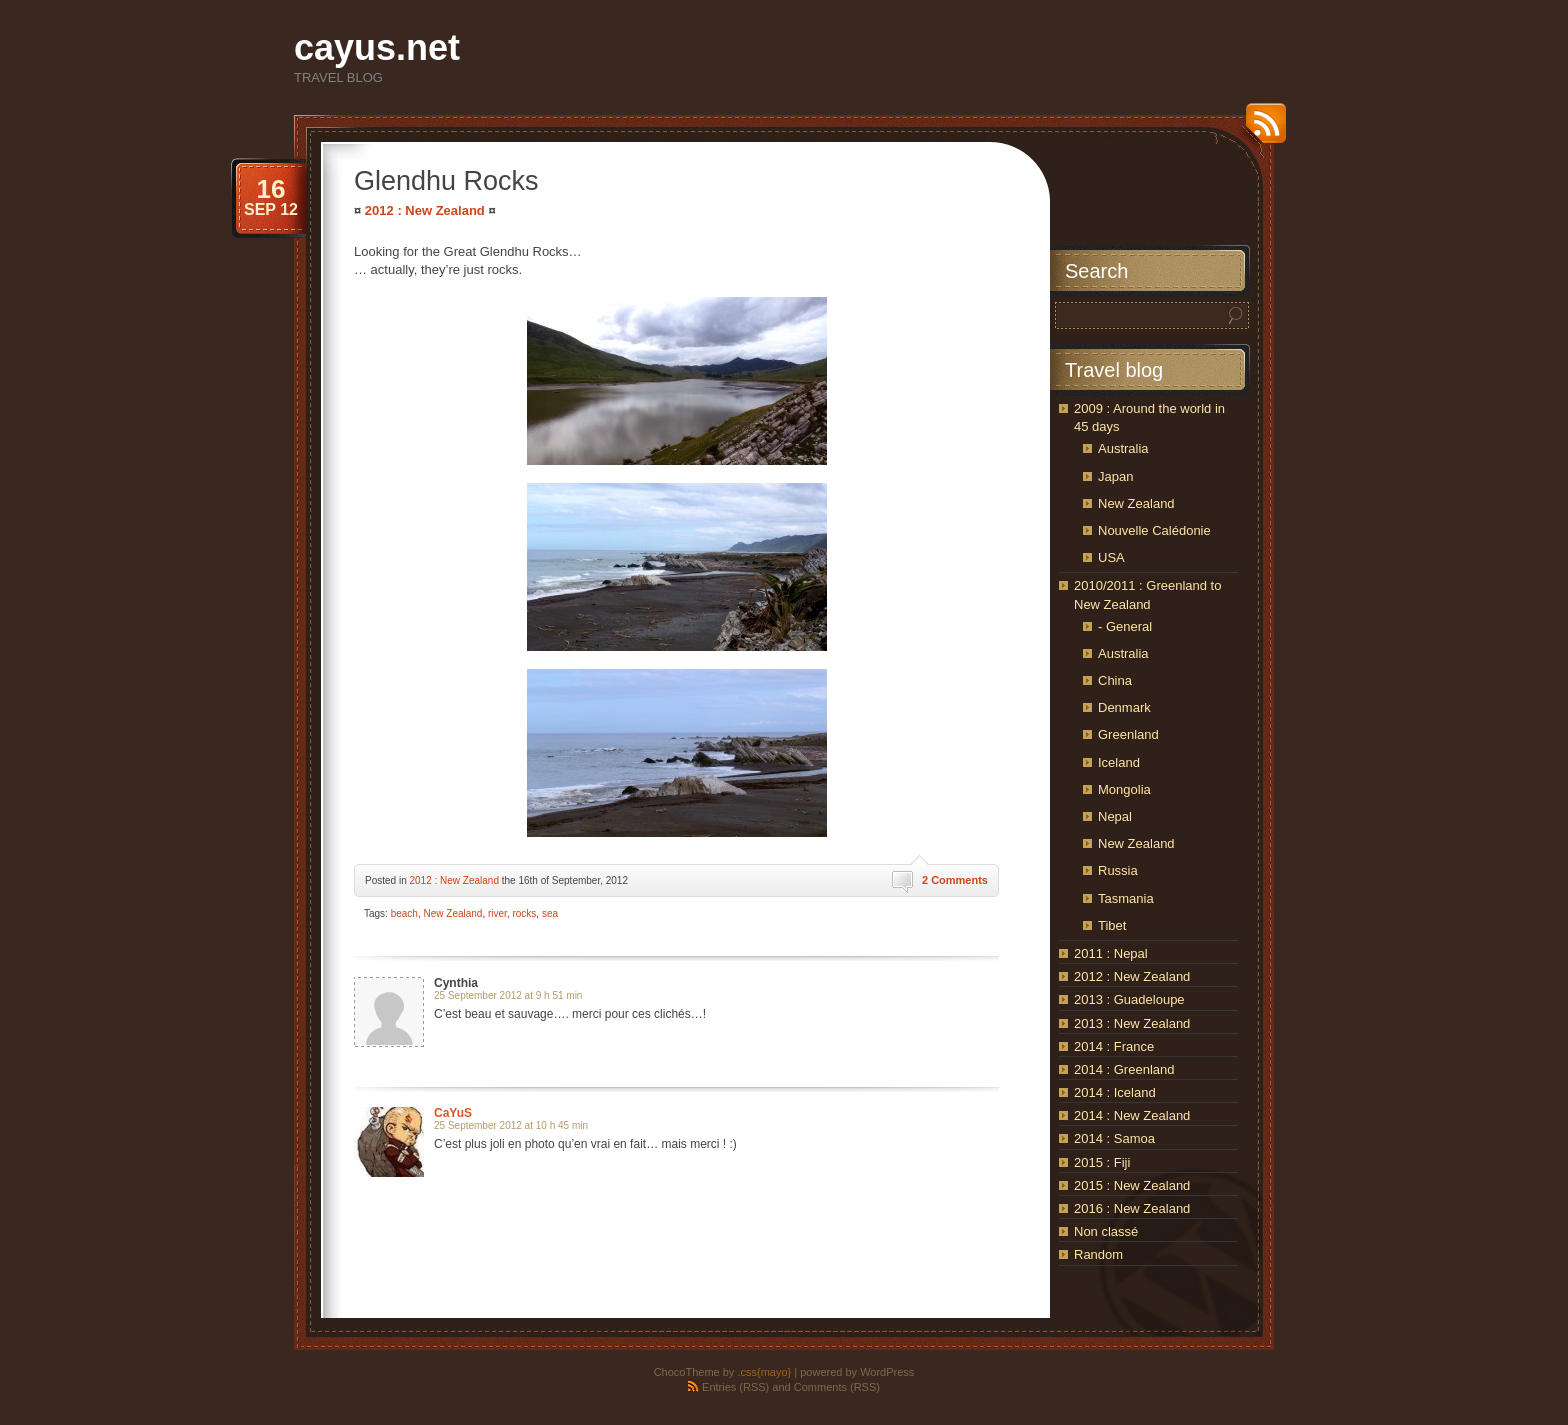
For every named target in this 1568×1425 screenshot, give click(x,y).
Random (1098, 1254)
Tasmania (1126, 898)
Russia (1118, 870)
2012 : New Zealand (425, 210)
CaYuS (453, 1113)
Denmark (1124, 707)
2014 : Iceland (1115, 1092)
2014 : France (1114, 1046)
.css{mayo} (764, 1372)
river (497, 913)
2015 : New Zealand (1132, 1185)
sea (550, 913)
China (1115, 680)
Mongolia (1124, 789)
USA (1111, 557)
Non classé (1106, 1231)
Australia (1123, 448)
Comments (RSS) (837, 1387)
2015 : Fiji (1102, 1162)
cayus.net (377, 47)
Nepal (1115, 816)
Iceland (1119, 762)
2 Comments (955, 880)
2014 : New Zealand (1132, 1115)
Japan (1115, 476)
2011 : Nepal (1111, 953)
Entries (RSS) (735, 1387)
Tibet (1112, 925)
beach (404, 913)
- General (1125, 626)
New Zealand (453, 913)
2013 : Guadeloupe (1129, 999)
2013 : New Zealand (1132, 1023)
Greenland (1128, 734)
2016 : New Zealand (1132, 1208)
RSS (1261, 130)
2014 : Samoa (1114, 1138)
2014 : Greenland (1124, 1069)
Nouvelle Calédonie (1154, 530)
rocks (524, 913)
